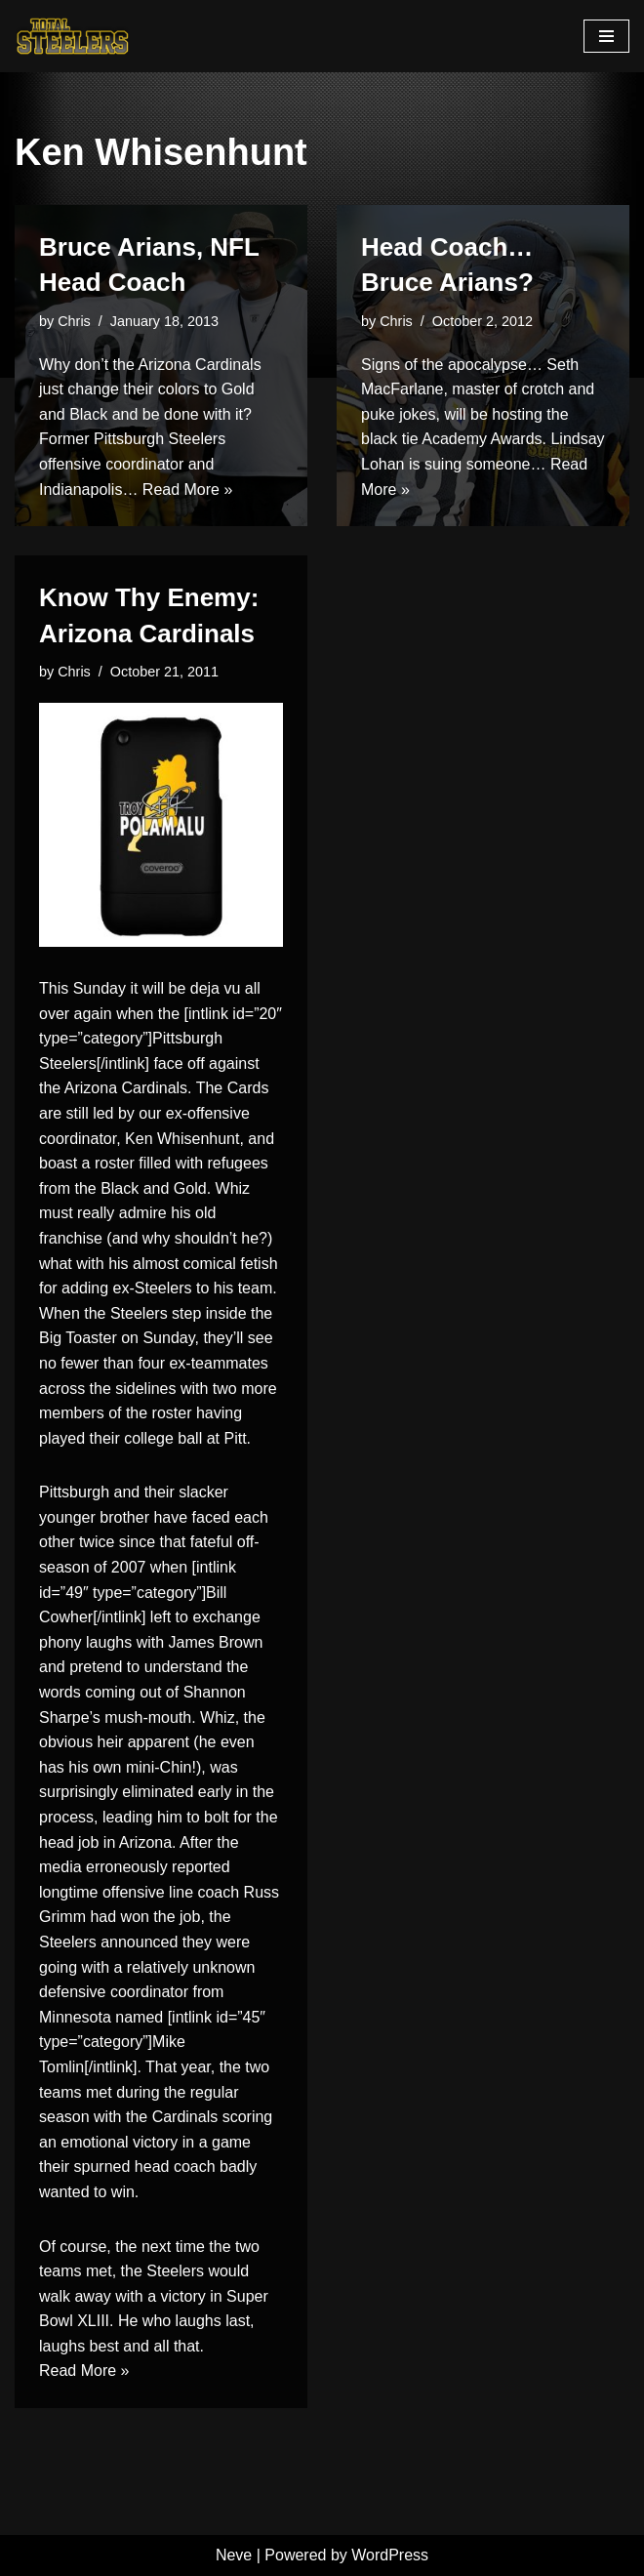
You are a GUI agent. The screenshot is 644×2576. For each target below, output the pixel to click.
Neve (234, 2555)
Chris (74, 321)
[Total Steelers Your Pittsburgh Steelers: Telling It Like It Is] (73, 36)
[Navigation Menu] (606, 36)
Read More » (187, 489)
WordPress (389, 2555)
